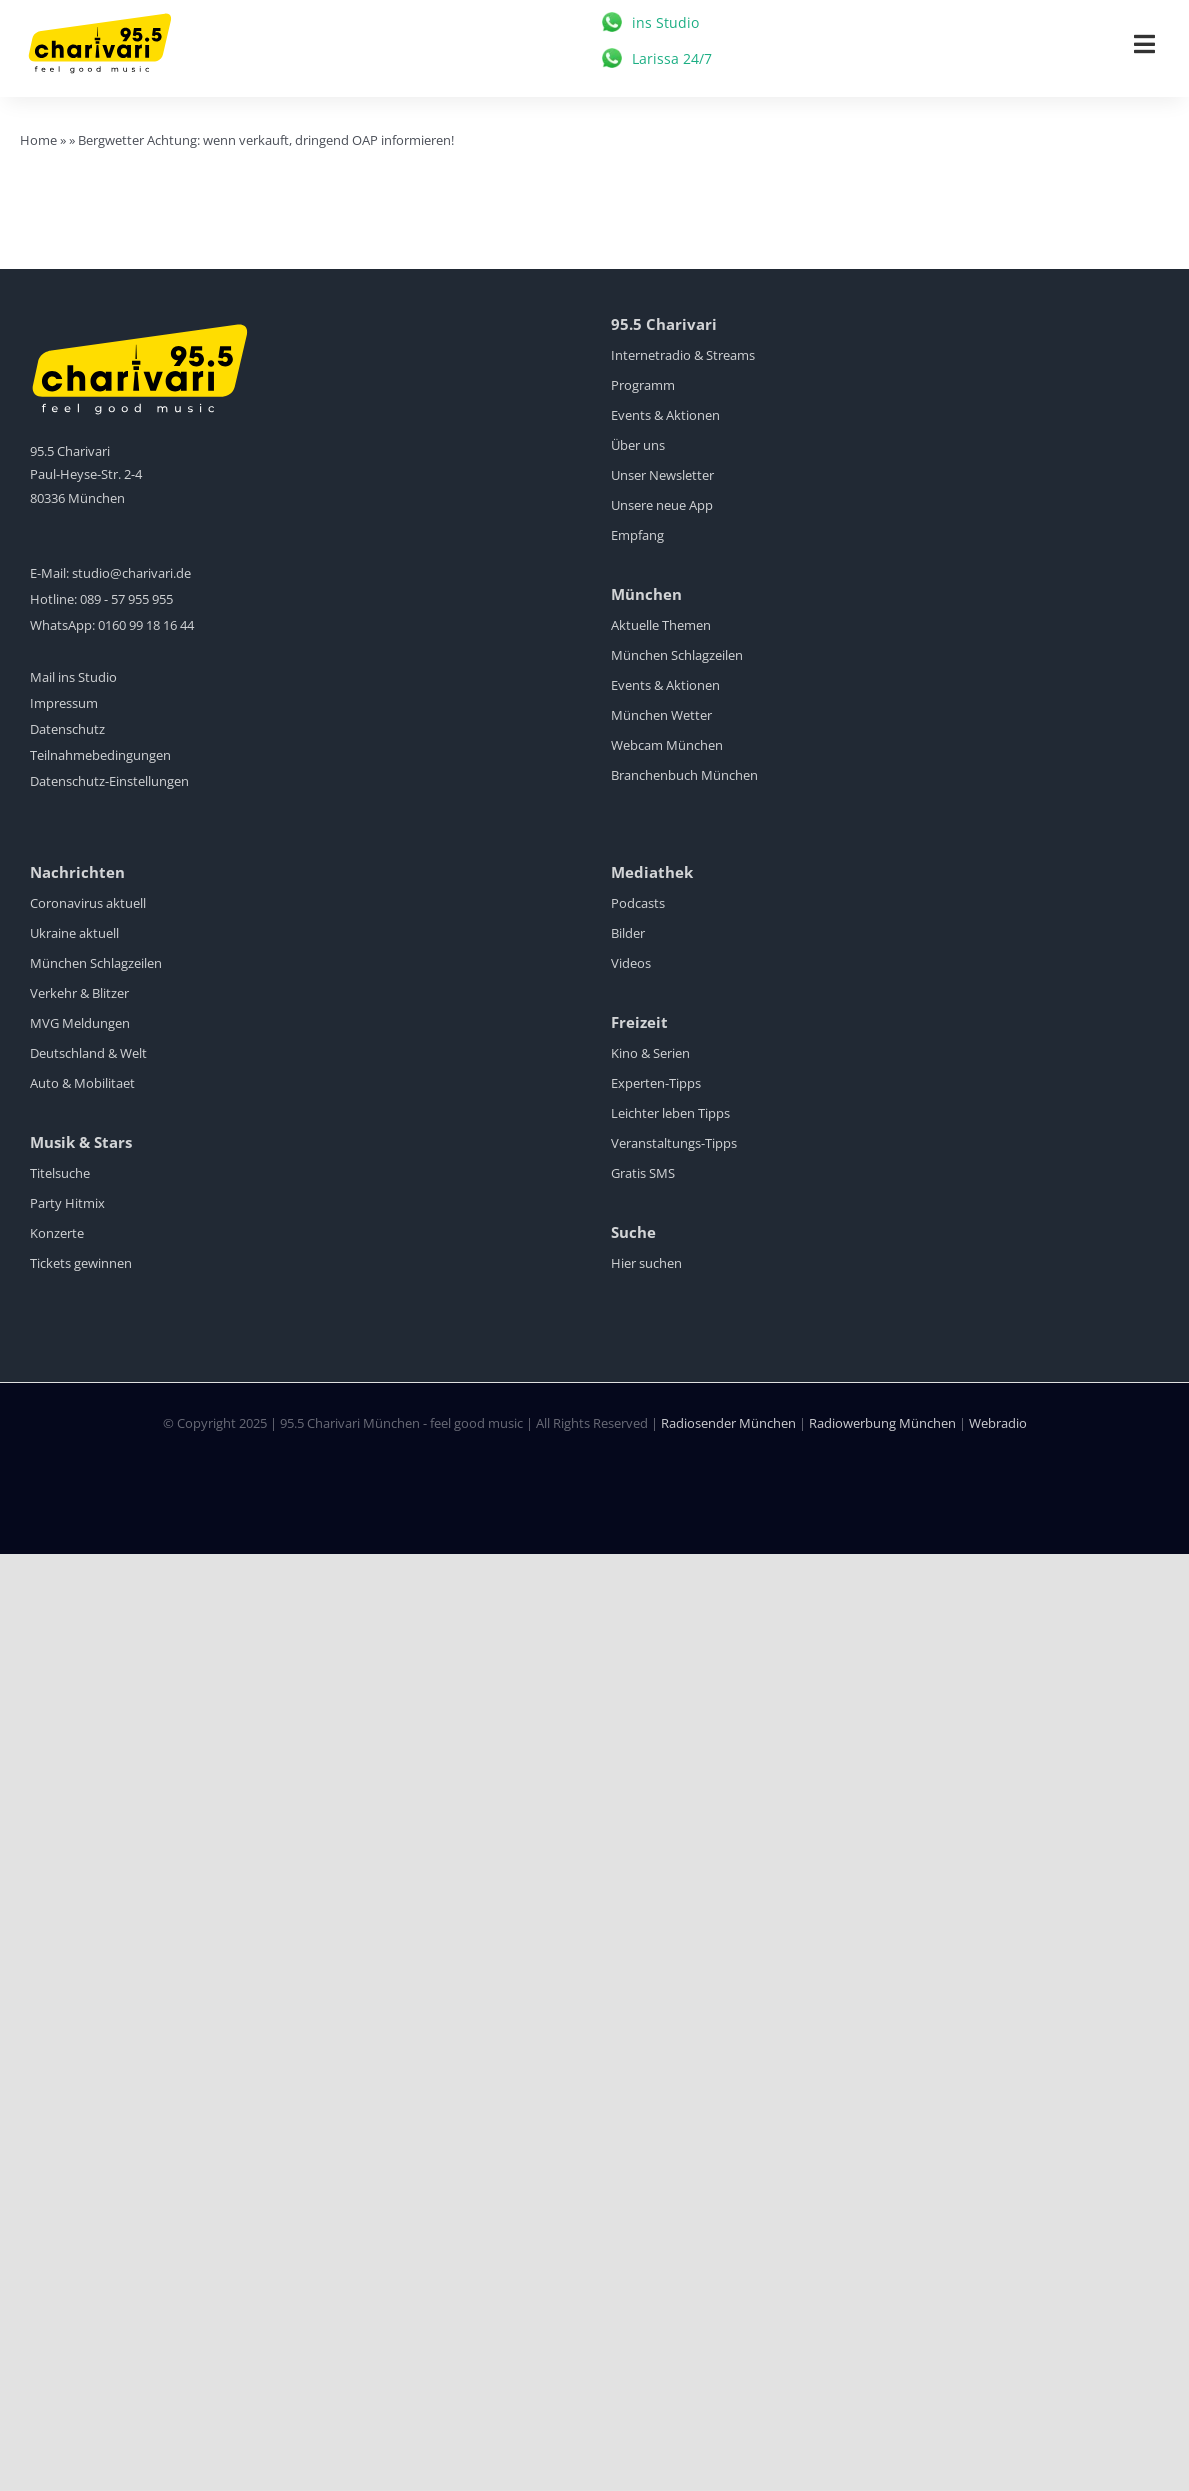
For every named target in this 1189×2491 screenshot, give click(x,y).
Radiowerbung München (882, 1423)
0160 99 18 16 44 (146, 625)
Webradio (998, 1423)
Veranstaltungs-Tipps (674, 1143)
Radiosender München (728, 1423)
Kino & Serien (650, 1053)
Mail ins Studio (73, 677)
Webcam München (667, 745)
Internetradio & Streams (683, 355)
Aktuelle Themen (661, 625)
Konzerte (57, 1233)
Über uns (638, 445)
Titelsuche (60, 1173)
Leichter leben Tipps (670, 1113)
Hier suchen (646, 1263)
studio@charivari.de (131, 573)
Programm (643, 385)
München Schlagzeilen (677, 655)
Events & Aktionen (665, 415)
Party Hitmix (67, 1203)
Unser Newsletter (662, 475)
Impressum (64, 703)
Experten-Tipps (656, 1083)
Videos (631, 963)
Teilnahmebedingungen (100, 755)
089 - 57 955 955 (126, 599)
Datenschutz (67, 729)
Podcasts (638, 903)
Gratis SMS (643, 1173)
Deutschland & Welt (88, 1053)
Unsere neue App (662, 505)
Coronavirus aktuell (88, 903)
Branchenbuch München (684, 775)
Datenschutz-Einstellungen (109, 781)
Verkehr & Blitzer (79, 993)
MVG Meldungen (80, 1023)
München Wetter (661, 715)
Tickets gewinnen (81, 1263)
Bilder (628, 933)
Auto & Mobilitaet (82, 1083)
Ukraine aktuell (74, 933)
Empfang (637, 535)
